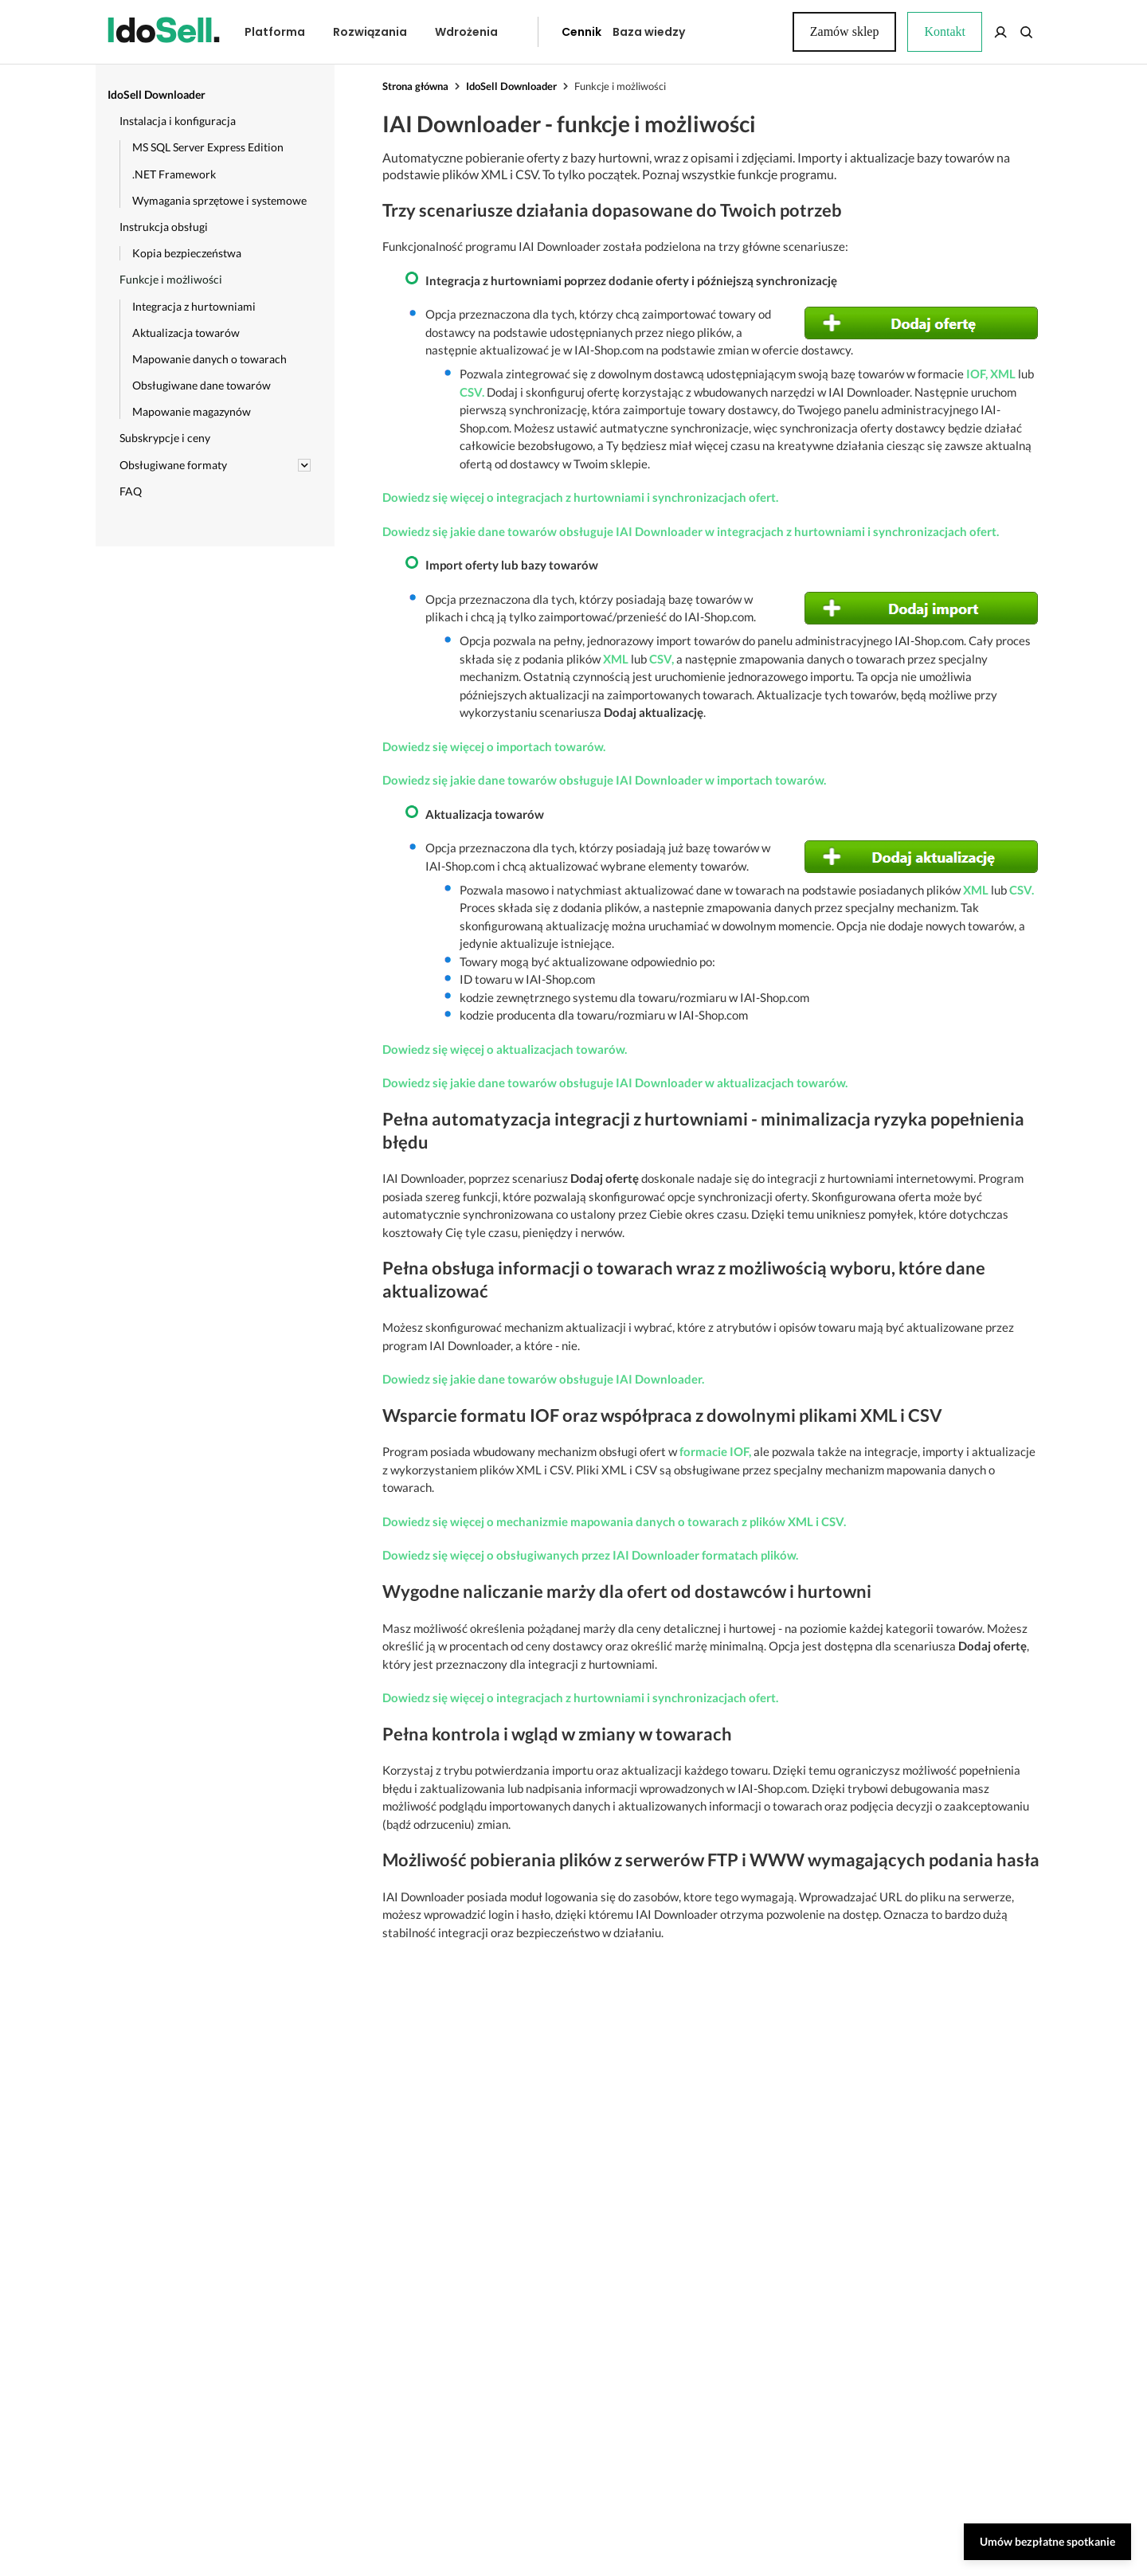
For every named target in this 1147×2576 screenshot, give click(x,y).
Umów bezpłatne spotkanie (1047, 2541)
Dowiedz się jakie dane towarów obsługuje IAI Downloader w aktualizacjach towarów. (615, 1082)
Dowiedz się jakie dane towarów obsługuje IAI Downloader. (543, 1379)
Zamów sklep (981, 31)
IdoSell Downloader (511, 86)
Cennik (546, 32)
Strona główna (415, 86)
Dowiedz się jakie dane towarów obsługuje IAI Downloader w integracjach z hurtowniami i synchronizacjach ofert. (690, 531)
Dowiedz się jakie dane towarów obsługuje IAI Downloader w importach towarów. (604, 780)
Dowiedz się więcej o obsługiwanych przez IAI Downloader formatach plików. (590, 1555)
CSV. (472, 392)
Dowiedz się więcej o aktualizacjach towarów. (504, 1049)
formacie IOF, (715, 1451)
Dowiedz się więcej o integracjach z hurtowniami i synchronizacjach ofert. (580, 497)
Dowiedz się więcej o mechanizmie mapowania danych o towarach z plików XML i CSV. (614, 1521)
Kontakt (737, 32)
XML (1003, 373)
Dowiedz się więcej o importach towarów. (493, 746)
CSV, (661, 659)
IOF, (977, 373)
